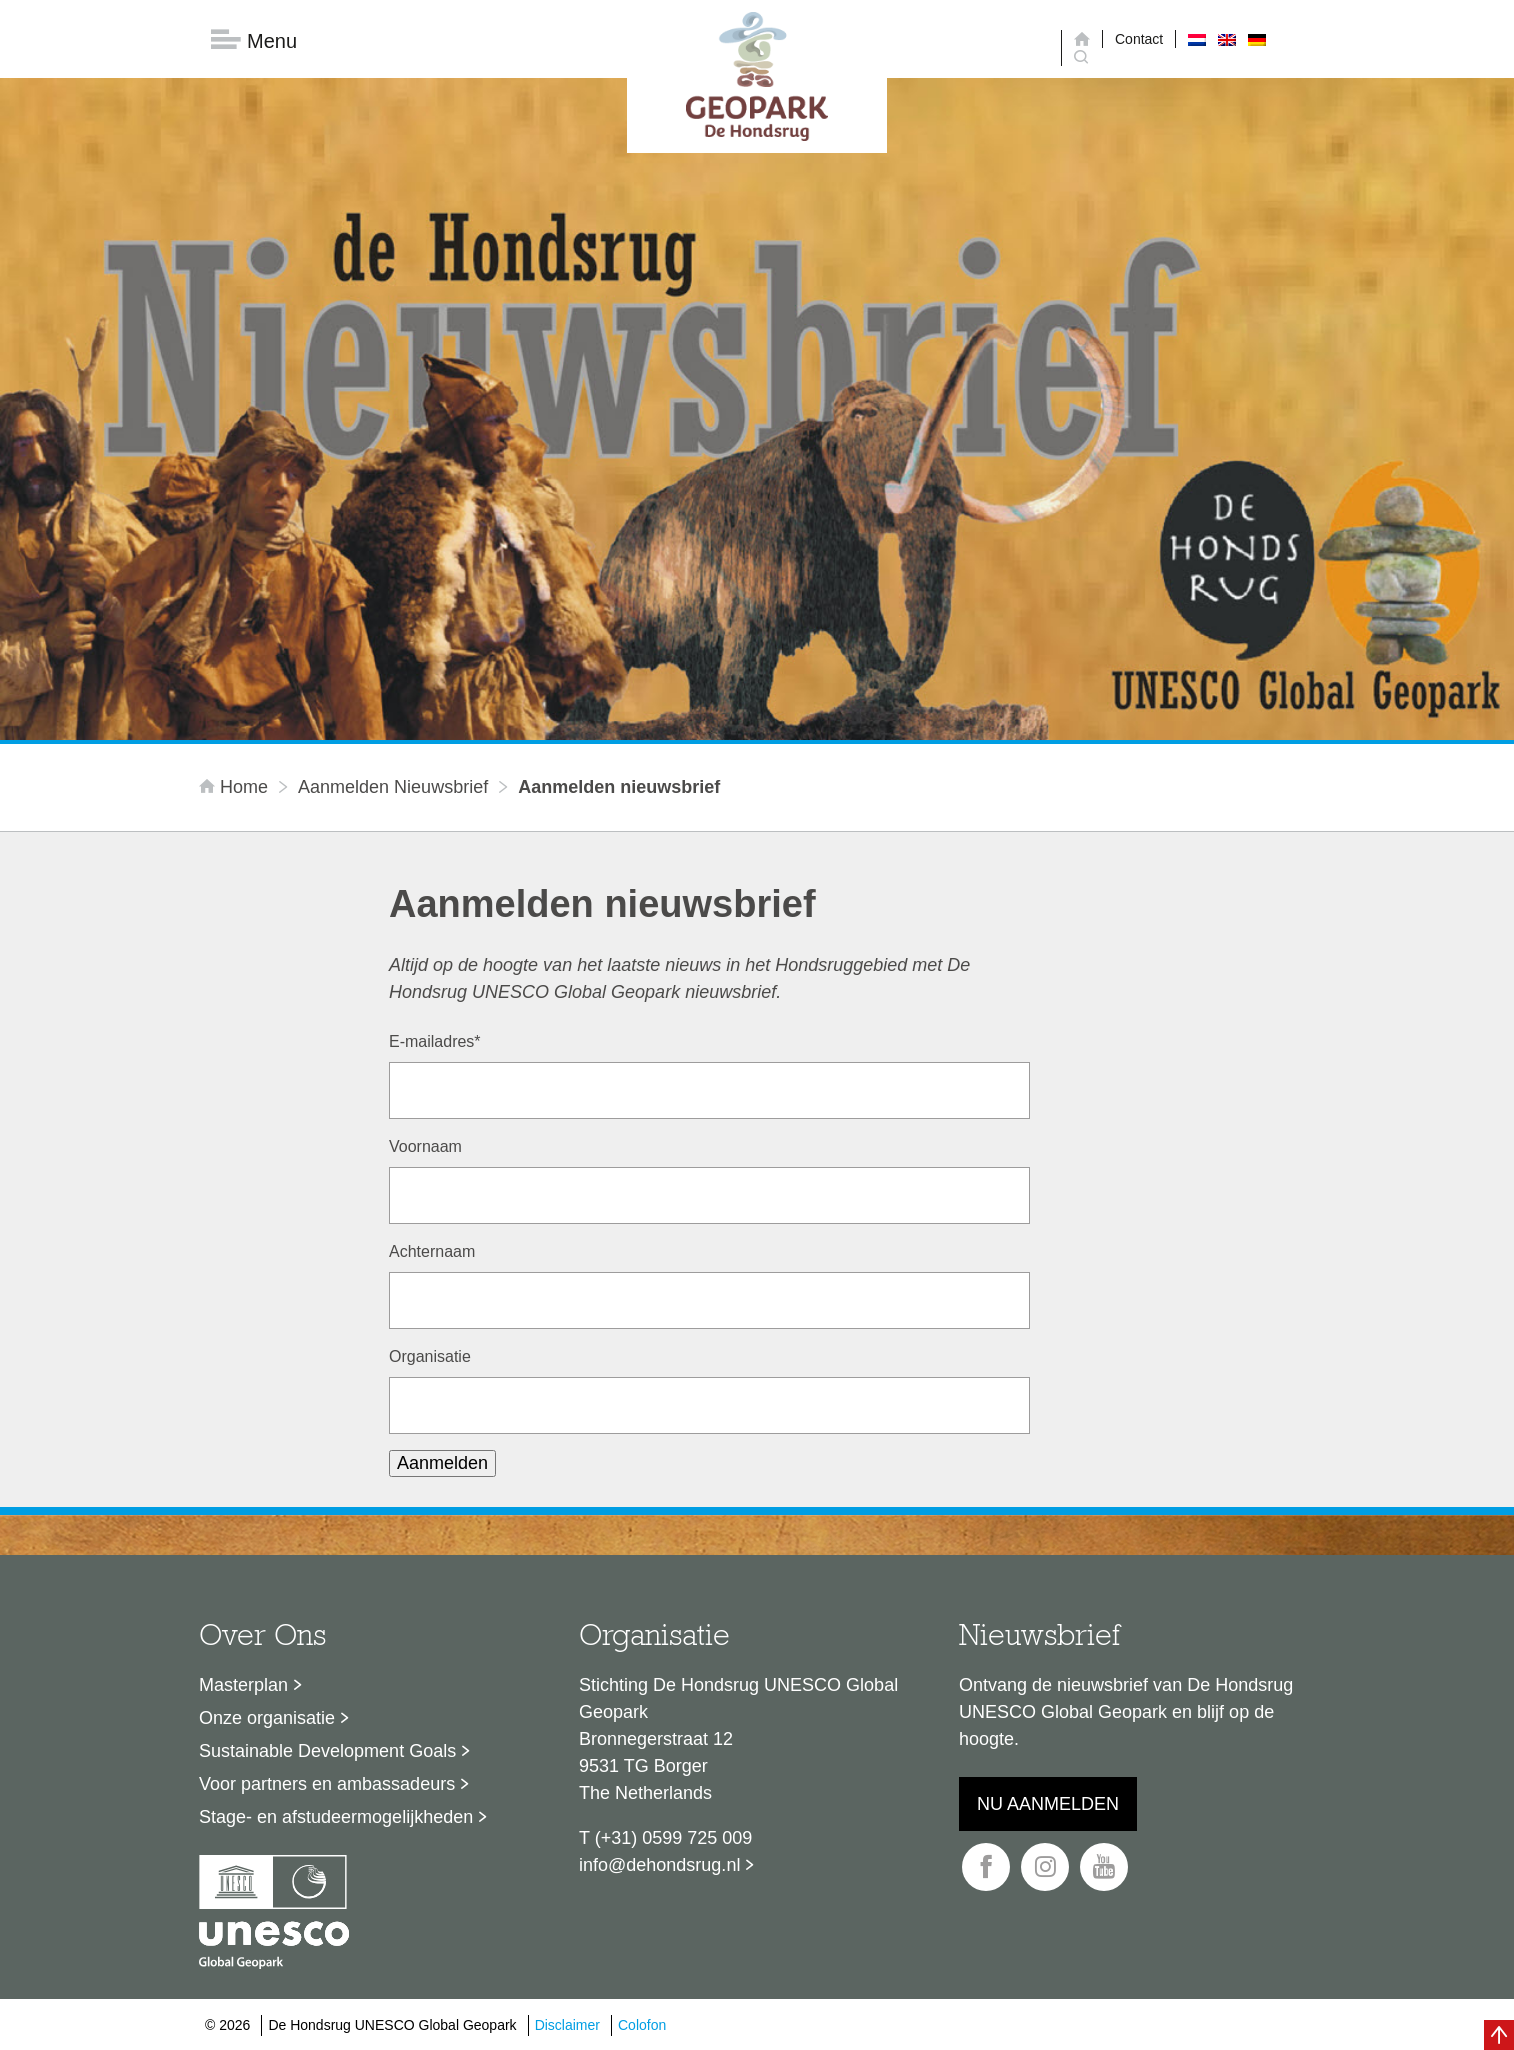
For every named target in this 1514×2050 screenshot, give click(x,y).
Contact (1139, 39)
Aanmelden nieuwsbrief (393, 787)
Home (236, 787)
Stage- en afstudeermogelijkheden (336, 1817)
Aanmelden (442, 1463)
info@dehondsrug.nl (659, 1865)
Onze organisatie (267, 1718)
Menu (254, 40)
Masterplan (243, 1685)
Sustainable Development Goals (327, 1751)
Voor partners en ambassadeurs (327, 1784)
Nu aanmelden (1048, 1804)
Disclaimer (567, 2025)
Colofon (642, 2025)
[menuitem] (1197, 39)
